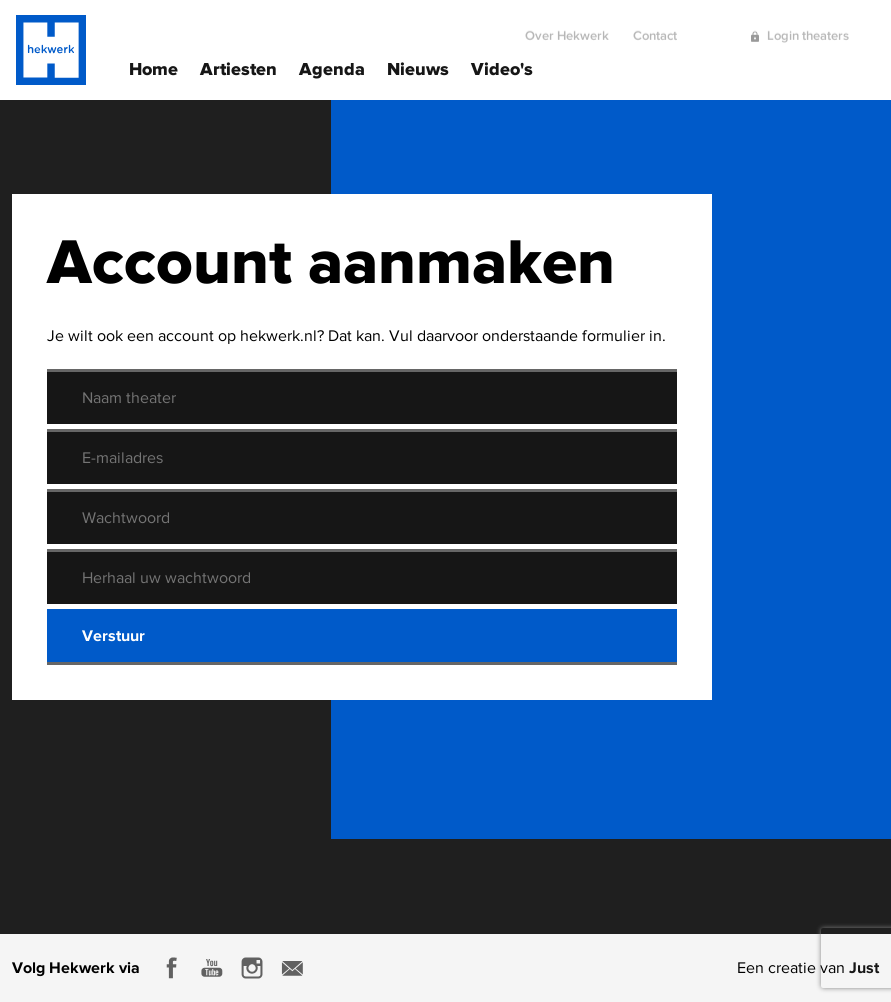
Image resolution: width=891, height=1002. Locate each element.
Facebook (172, 968)
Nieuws (418, 67)
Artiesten (238, 67)
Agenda (332, 67)
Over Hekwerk (567, 27)
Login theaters (808, 27)
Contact (655, 27)
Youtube (212, 968)
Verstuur (113, 635)
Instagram (252, 968)
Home (153, 67)
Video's (502, 67)
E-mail (292, 968)
